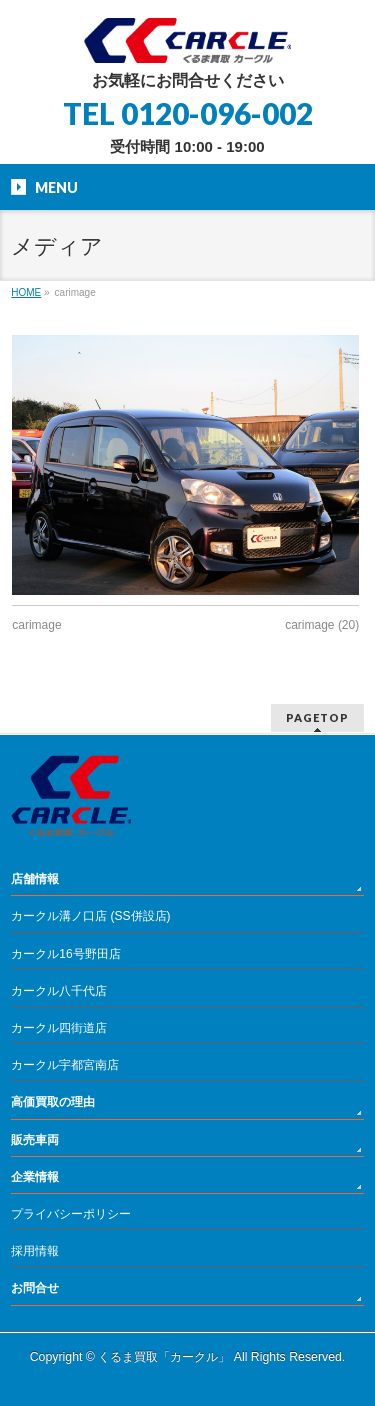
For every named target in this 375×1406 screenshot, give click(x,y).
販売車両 (35, 1140)
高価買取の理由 (53, 1102)
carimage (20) (322, 625)
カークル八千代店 (59, 991)
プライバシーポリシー (71, 1214)
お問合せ (35, 1288)
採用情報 (35, 1251)
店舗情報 (35, 879)
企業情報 (35, 1177)
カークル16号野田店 (65, 954)
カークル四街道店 (59, 1028)
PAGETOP (317, 717)
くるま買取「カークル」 (164, 1357)
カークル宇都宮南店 (65, 1065)
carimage (36, 625)
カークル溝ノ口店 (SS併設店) (90, 916)
